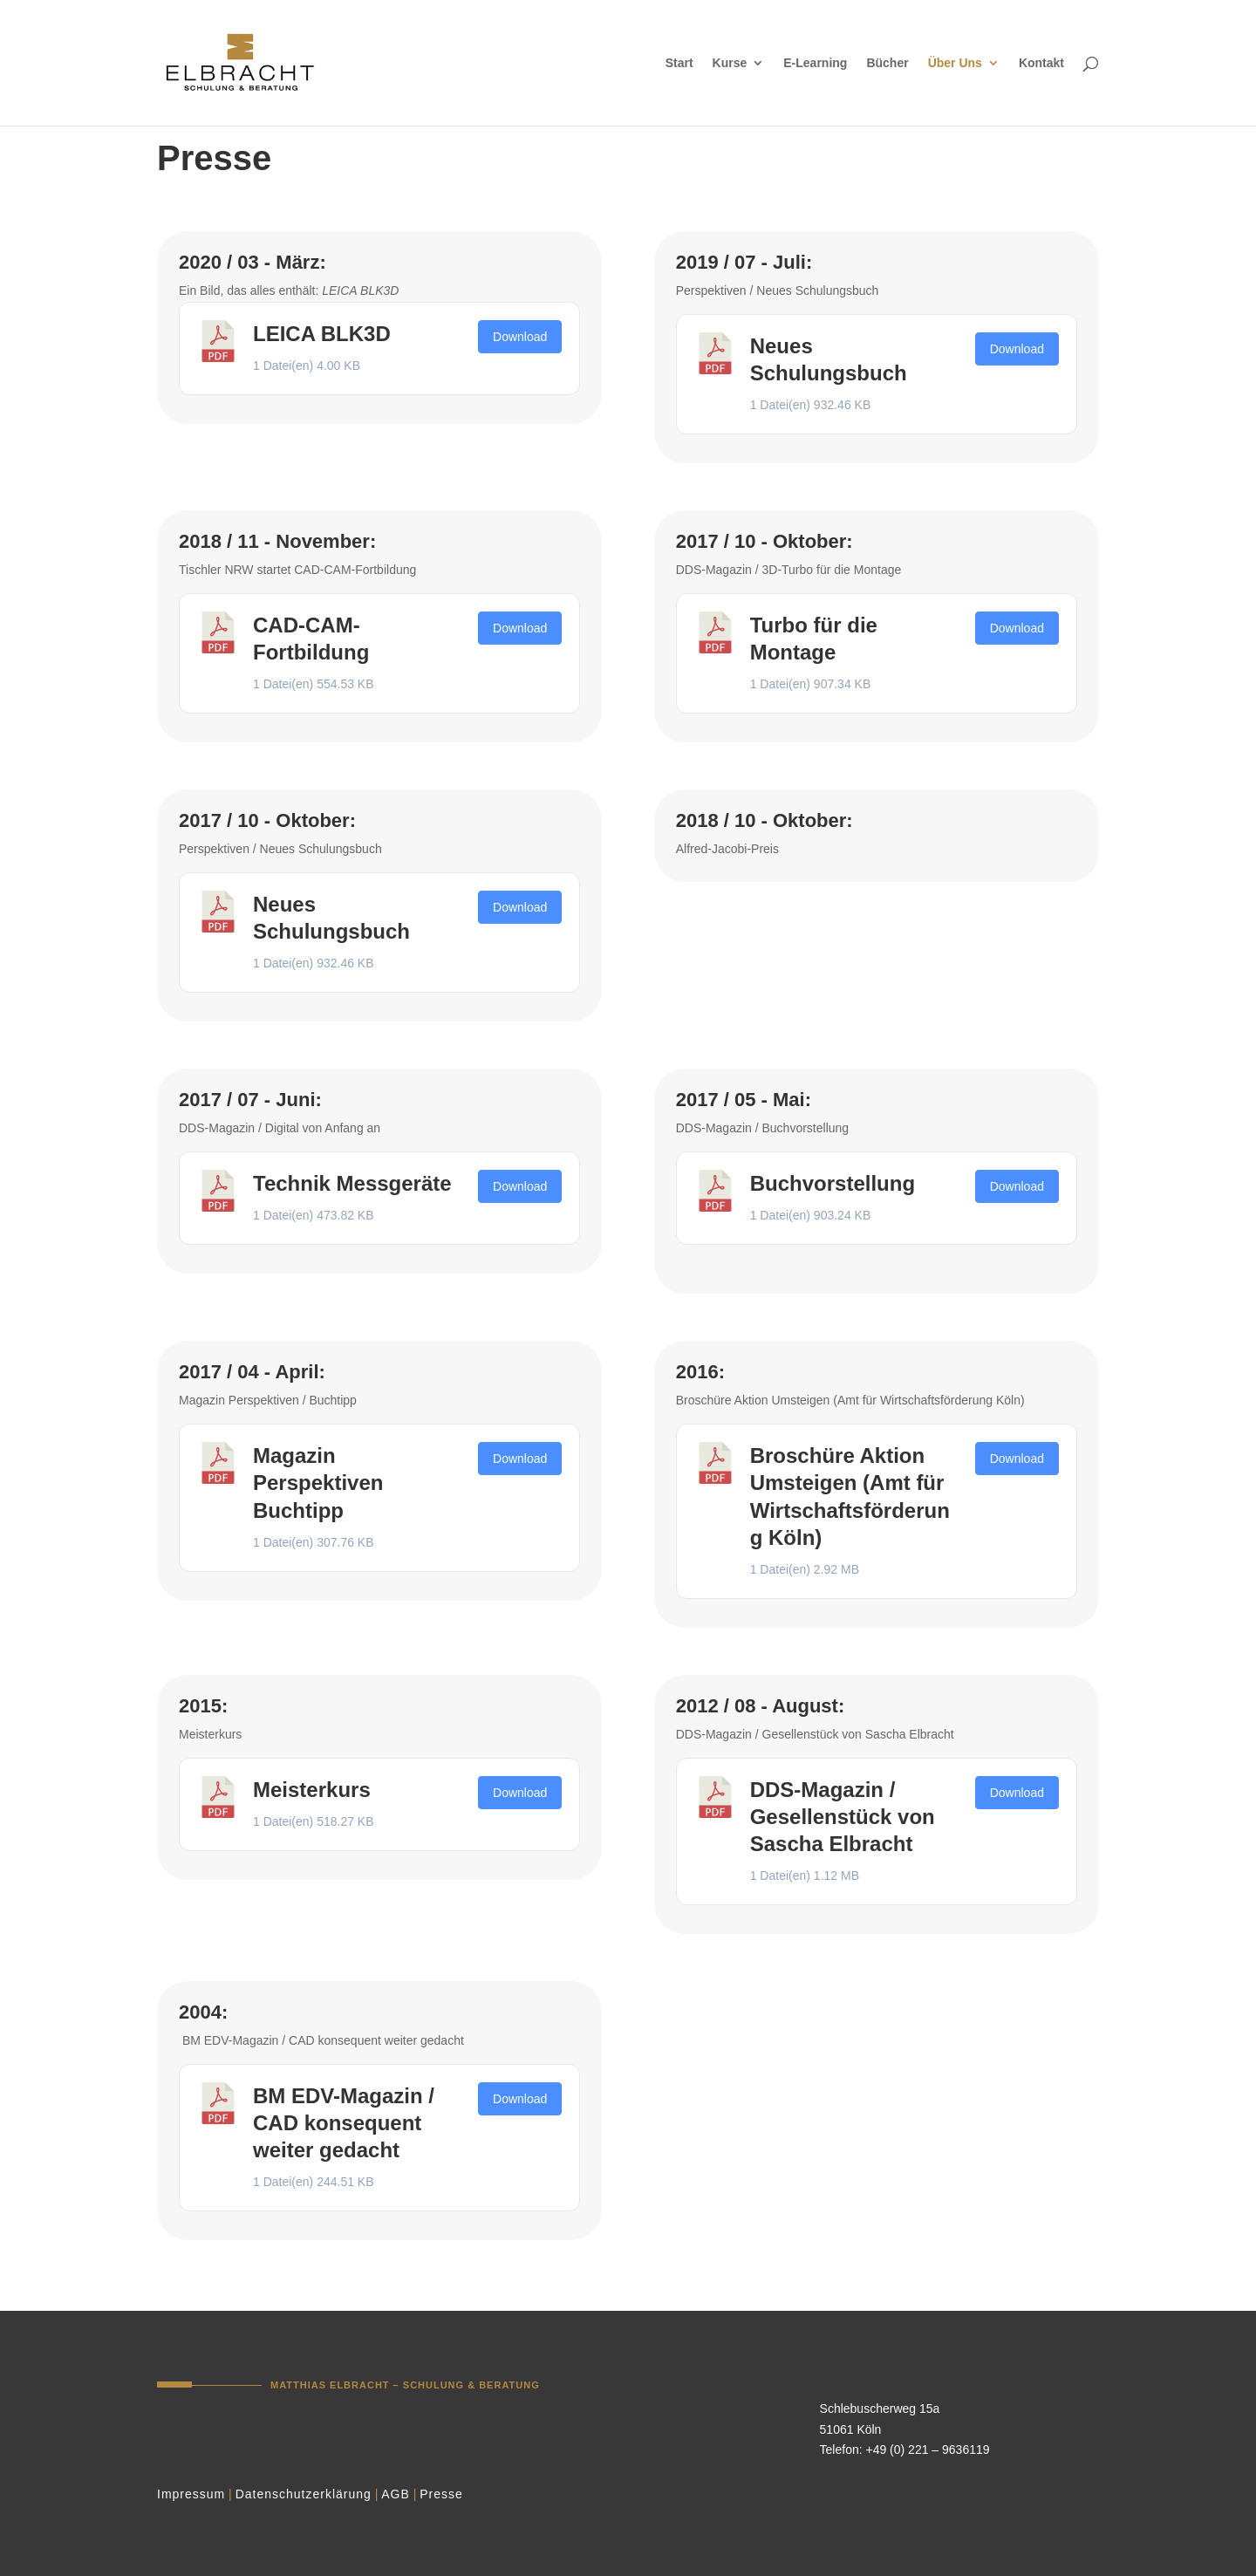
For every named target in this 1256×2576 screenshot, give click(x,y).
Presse (441, 2494)
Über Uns (955, 63)
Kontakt (1041, 63)
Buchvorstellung (832, 1183)
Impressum (191, 2494)
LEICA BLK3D (322, 333)
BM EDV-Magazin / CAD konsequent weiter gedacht (343, 2123)
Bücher (887, 63)
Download (520, 337)
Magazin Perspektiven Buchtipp (318, 1482)
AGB (395, 2494)
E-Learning (815, 63)
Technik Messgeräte (352, 1183)
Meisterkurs (312, 1789)
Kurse (730, 63)
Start (679, 63)
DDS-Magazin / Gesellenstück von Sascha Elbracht (842, 1816)
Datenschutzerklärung (304, 2494)
